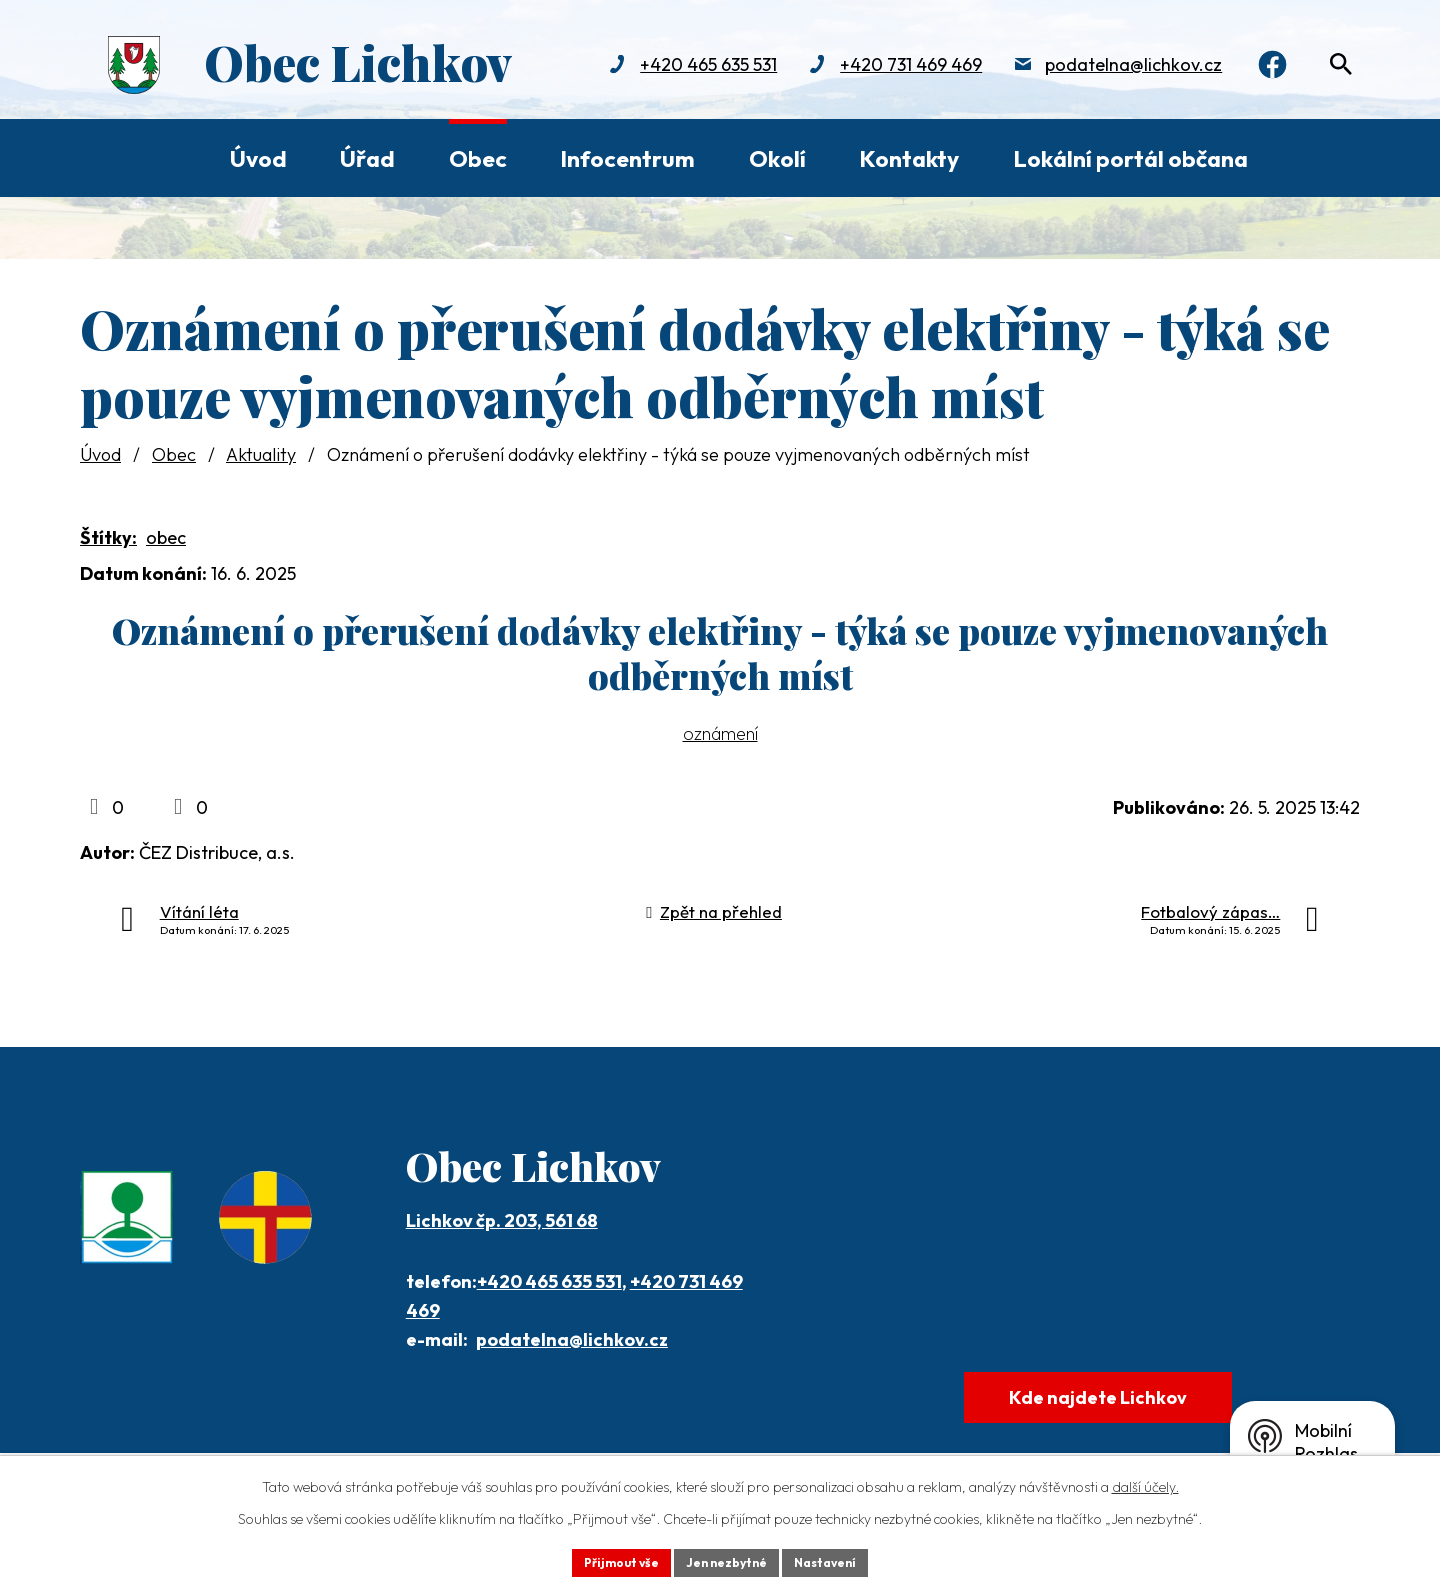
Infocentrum (627, 158)
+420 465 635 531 (683, 67)
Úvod (258, 158)
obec (166, 537)
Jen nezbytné (727, 1560)
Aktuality (261, 454)
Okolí (777, 158)
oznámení (720, 733)
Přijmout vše (606, 1560)
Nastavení (840, 1560)
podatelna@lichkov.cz (1108, 67)
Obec (478, 158)
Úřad (367, 158)
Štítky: (108, 537)
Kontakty (909, 158)
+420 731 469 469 (886, 67)
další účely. (1145, 1482)
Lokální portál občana (1130, 158)
